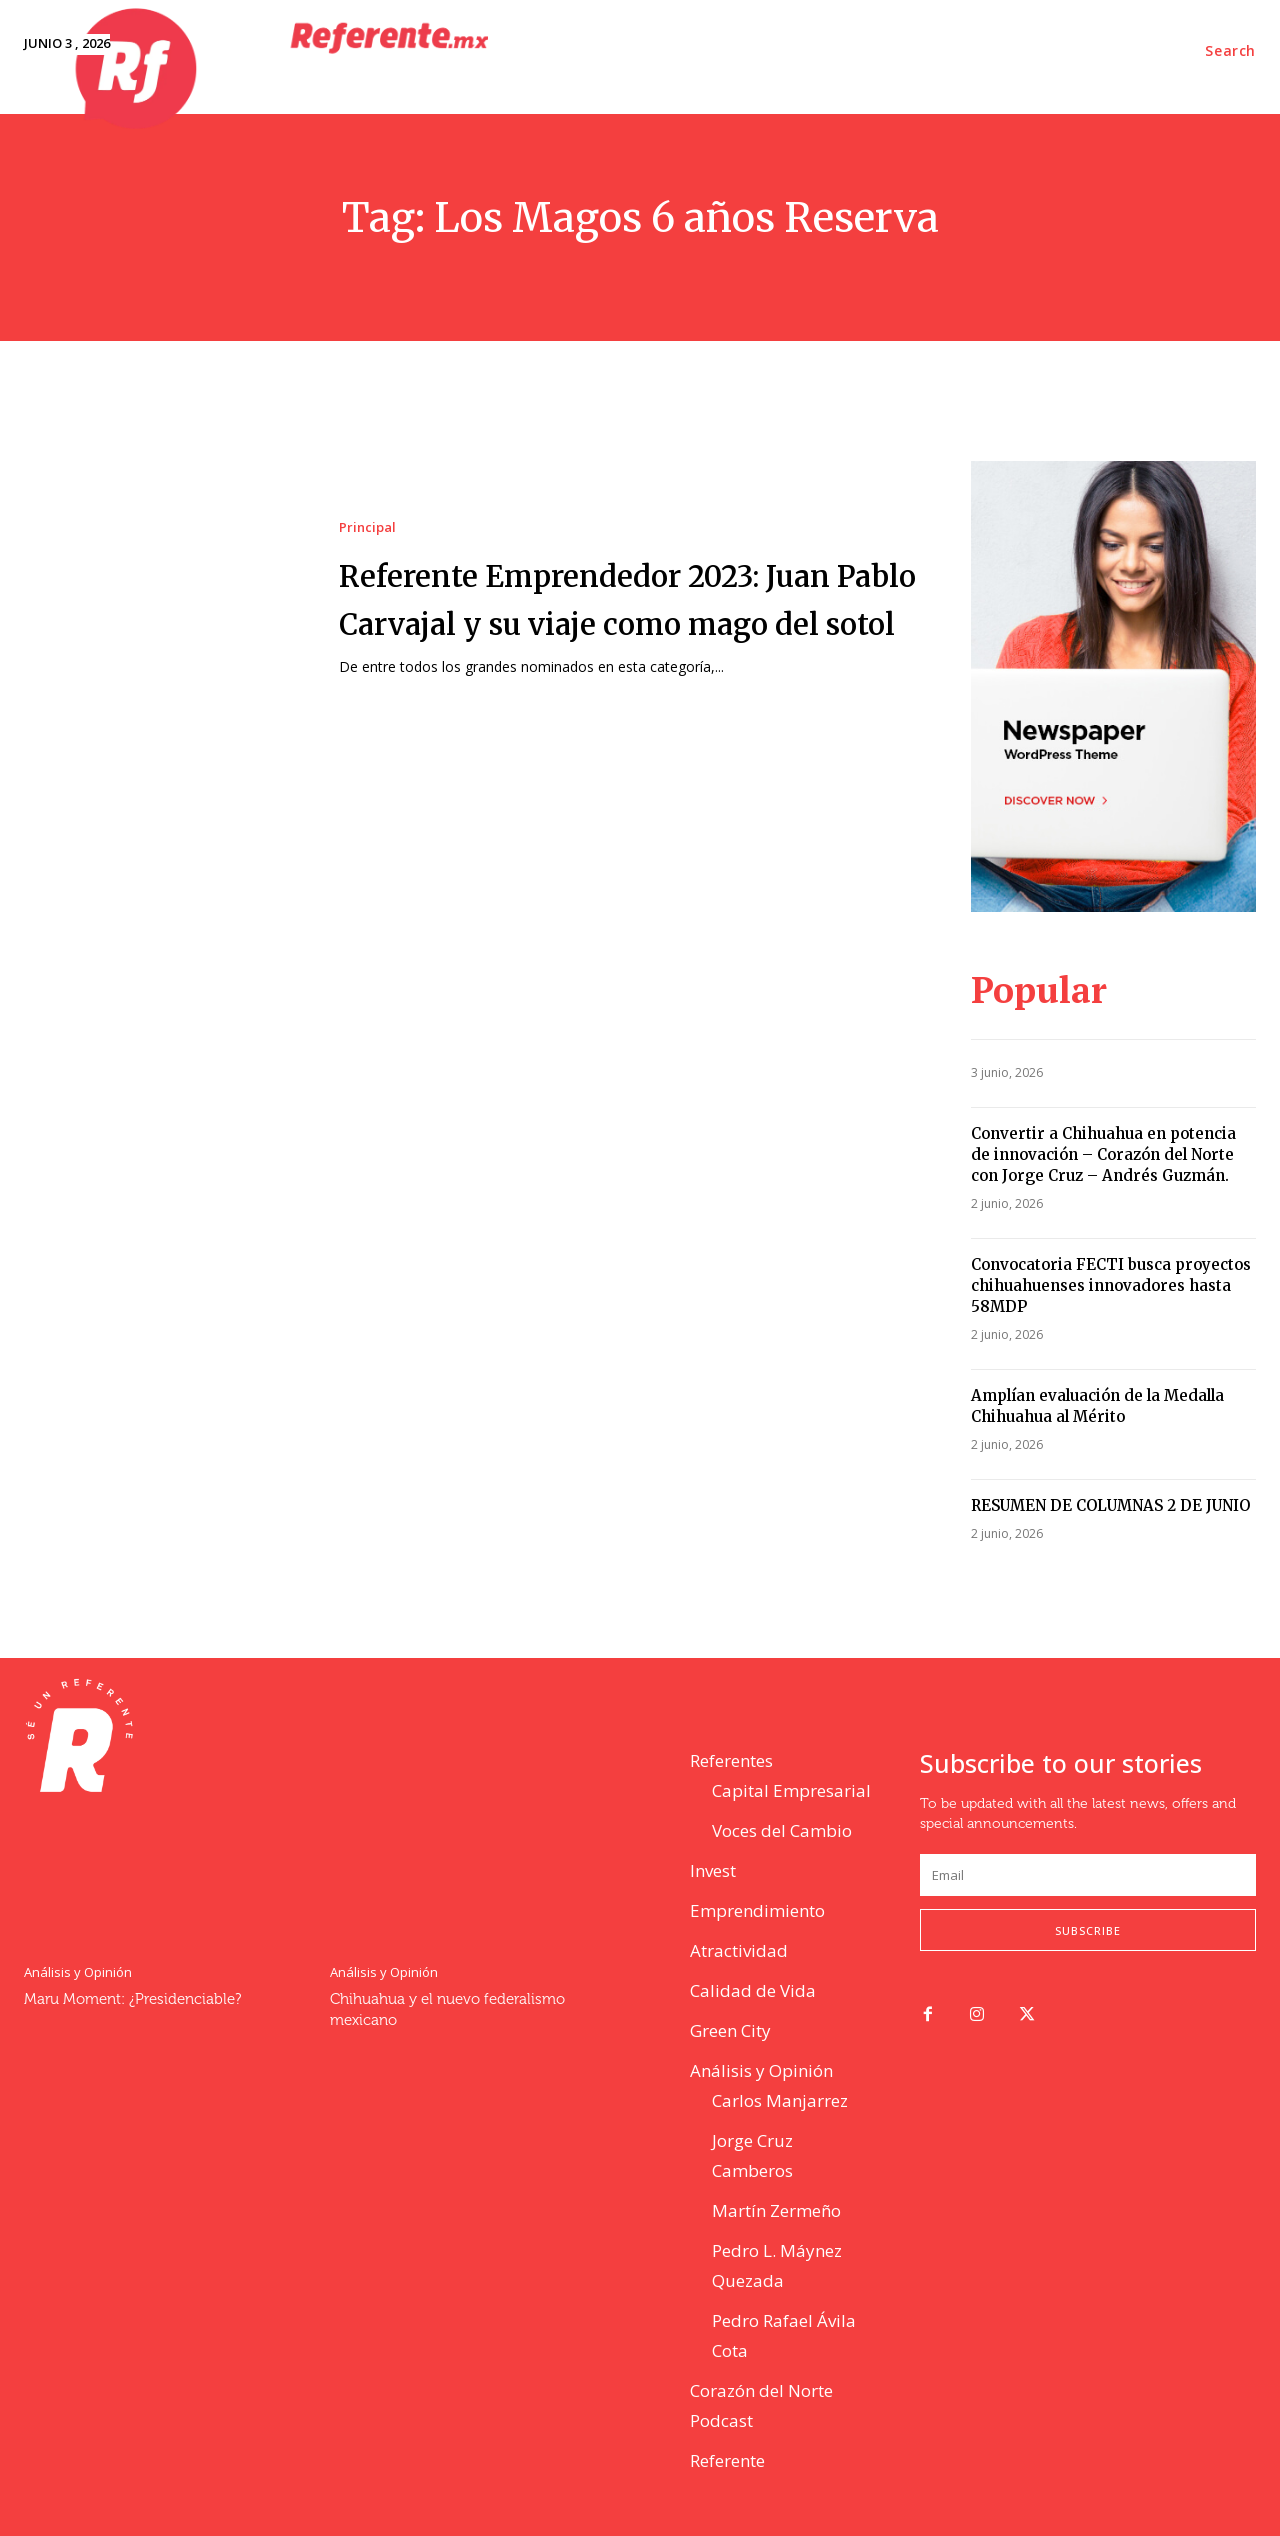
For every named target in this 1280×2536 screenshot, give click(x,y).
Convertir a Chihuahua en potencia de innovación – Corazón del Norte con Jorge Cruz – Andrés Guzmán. (1103, 1154)
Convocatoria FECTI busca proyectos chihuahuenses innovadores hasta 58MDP (1111, 1285)
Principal (367, 503)
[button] (1230, 51)
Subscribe (1088, 1930)
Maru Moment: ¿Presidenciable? (132, 1999)
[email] (1088, 1875)
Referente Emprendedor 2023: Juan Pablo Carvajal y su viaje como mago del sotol (624, 597)
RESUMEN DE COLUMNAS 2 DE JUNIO (1110, 1505)
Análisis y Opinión (78, 1972)
